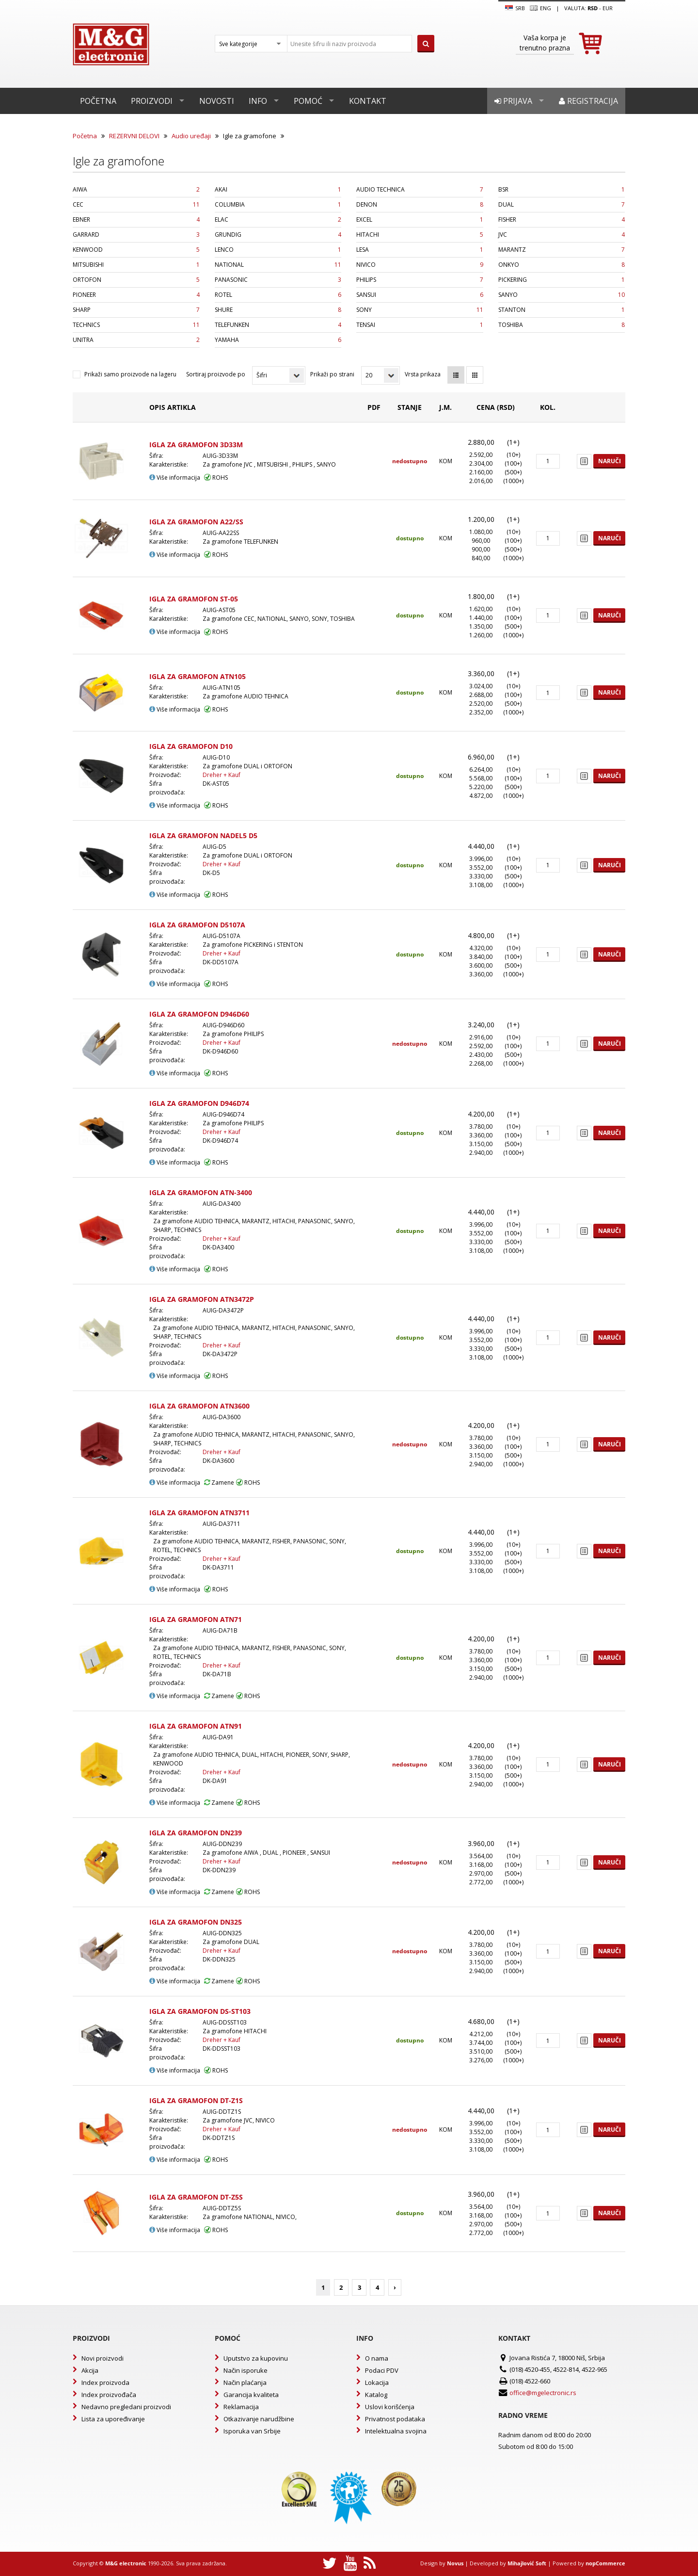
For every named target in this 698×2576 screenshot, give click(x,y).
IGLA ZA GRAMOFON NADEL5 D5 (203, 835)
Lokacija (377, 2382)
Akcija (89, 2370)
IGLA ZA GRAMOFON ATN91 (195, 1726)
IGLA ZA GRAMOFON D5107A (197, 924)
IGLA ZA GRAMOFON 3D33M (196, 444)
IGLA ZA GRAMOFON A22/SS (196, 521)
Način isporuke (245, 2370)
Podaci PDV (381, 2370)
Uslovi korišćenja (389, 2406)
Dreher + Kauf (221, 775)
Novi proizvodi (102, 2358)
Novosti (216, 101)
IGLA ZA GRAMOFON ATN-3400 (200, 1192)
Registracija (588, 101)
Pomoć (308, 101)
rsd (592, 8)
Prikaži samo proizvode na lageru (130, 374)
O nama (376, 2358)
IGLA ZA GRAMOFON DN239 (195, 1832)
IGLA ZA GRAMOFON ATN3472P (201, 1299)
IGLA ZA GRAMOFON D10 (191, 746)
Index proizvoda (105, 2382)
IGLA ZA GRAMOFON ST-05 (193, 598)
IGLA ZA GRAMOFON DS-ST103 (200, 2011)
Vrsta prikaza (423, 374)
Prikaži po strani (332, 374)
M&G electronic (125, 2563)
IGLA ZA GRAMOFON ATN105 (197, 676)
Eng (540, 8)
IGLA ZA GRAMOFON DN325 (195, 1922)
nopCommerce (605, 2563)
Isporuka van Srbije (252, 2431)
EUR (608, 8)
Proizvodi (152, 101)
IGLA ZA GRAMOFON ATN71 (195, 1619)
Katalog (376, 2394)
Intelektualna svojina (396, 2431)
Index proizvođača (108, 2394)
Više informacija (174, 477)
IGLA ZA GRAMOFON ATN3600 (199, 1405)
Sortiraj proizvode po (215, 374)
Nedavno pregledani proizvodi (126, 2406)
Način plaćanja (245, 2382)
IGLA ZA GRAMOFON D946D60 (199, 1014)
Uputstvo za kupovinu (255, 2358)
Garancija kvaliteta (251, 2394)
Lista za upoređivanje (113, 2418)
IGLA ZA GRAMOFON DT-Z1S (196, 2100)
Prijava (513, 101)
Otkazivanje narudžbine (258, 2418)
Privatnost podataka (395, 2418)
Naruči (609, 461)
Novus (455, 2563)
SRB (515, 8)
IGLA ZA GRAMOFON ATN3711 (199, 1512)
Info (258, 101)
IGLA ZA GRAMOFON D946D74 (199, 1103)
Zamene (219, 1482)
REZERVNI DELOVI (134, 135)
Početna (98, 101)
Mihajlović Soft (527, 2563)
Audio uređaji (191, 135)
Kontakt (367, 101)
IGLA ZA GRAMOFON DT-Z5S (196, 2197)
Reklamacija (241, 2406)
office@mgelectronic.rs (542, 2392)
